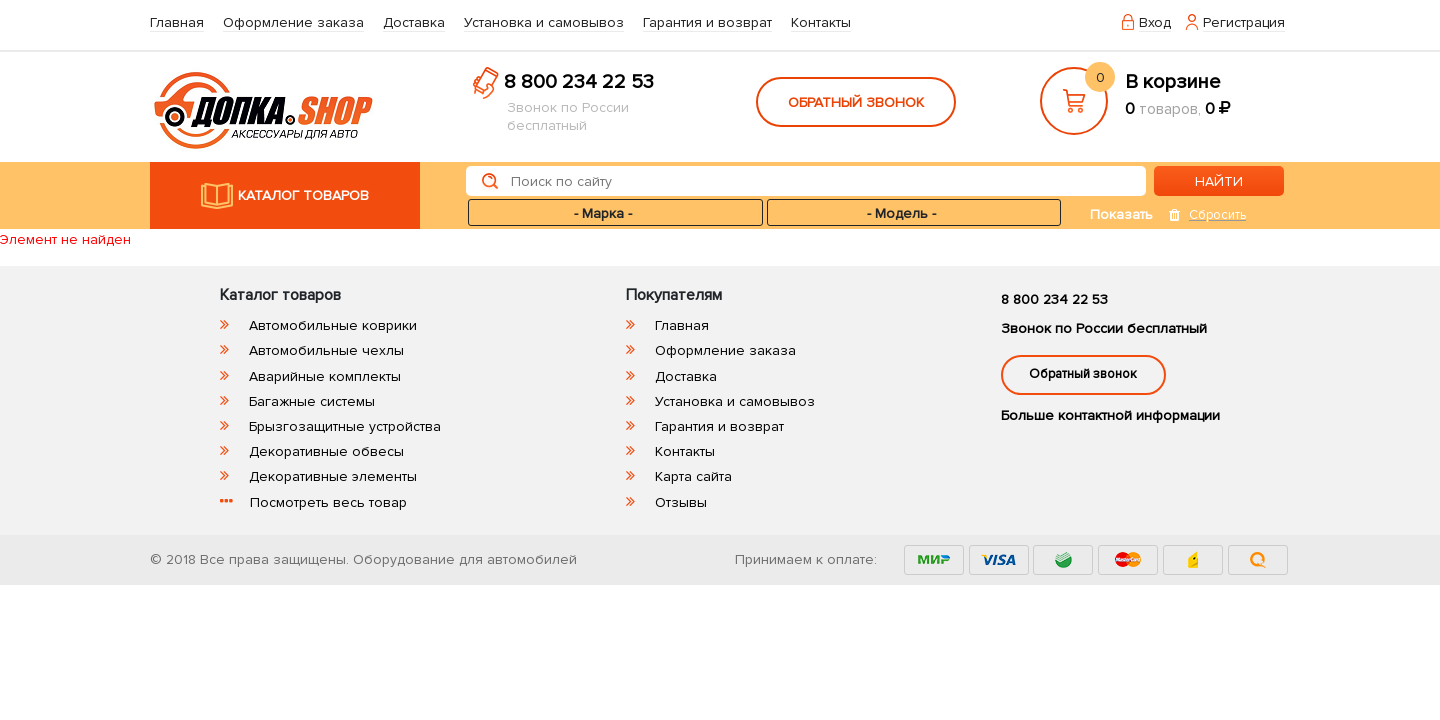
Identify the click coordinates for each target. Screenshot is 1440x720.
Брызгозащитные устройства (345, 426)
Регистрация (1244, 22)
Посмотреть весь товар (328, 502)
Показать (1121, 214)
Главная (177, 22)
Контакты (821, 22)
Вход (1155, 22)
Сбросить (1217, 215)
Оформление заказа (293, 22)
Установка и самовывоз (544, 22)
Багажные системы (312, 401)
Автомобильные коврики (333, 325)
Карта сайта (693, 476)
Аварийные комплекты (325, 376)
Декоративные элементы (333, 476)
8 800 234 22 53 (579, 82)
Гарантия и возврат (707, 22)
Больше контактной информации (1110, 415)
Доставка (414, 22)
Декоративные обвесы (326, 451)
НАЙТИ (1219, 181)
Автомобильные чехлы (326, 350)
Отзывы (681, 502)
